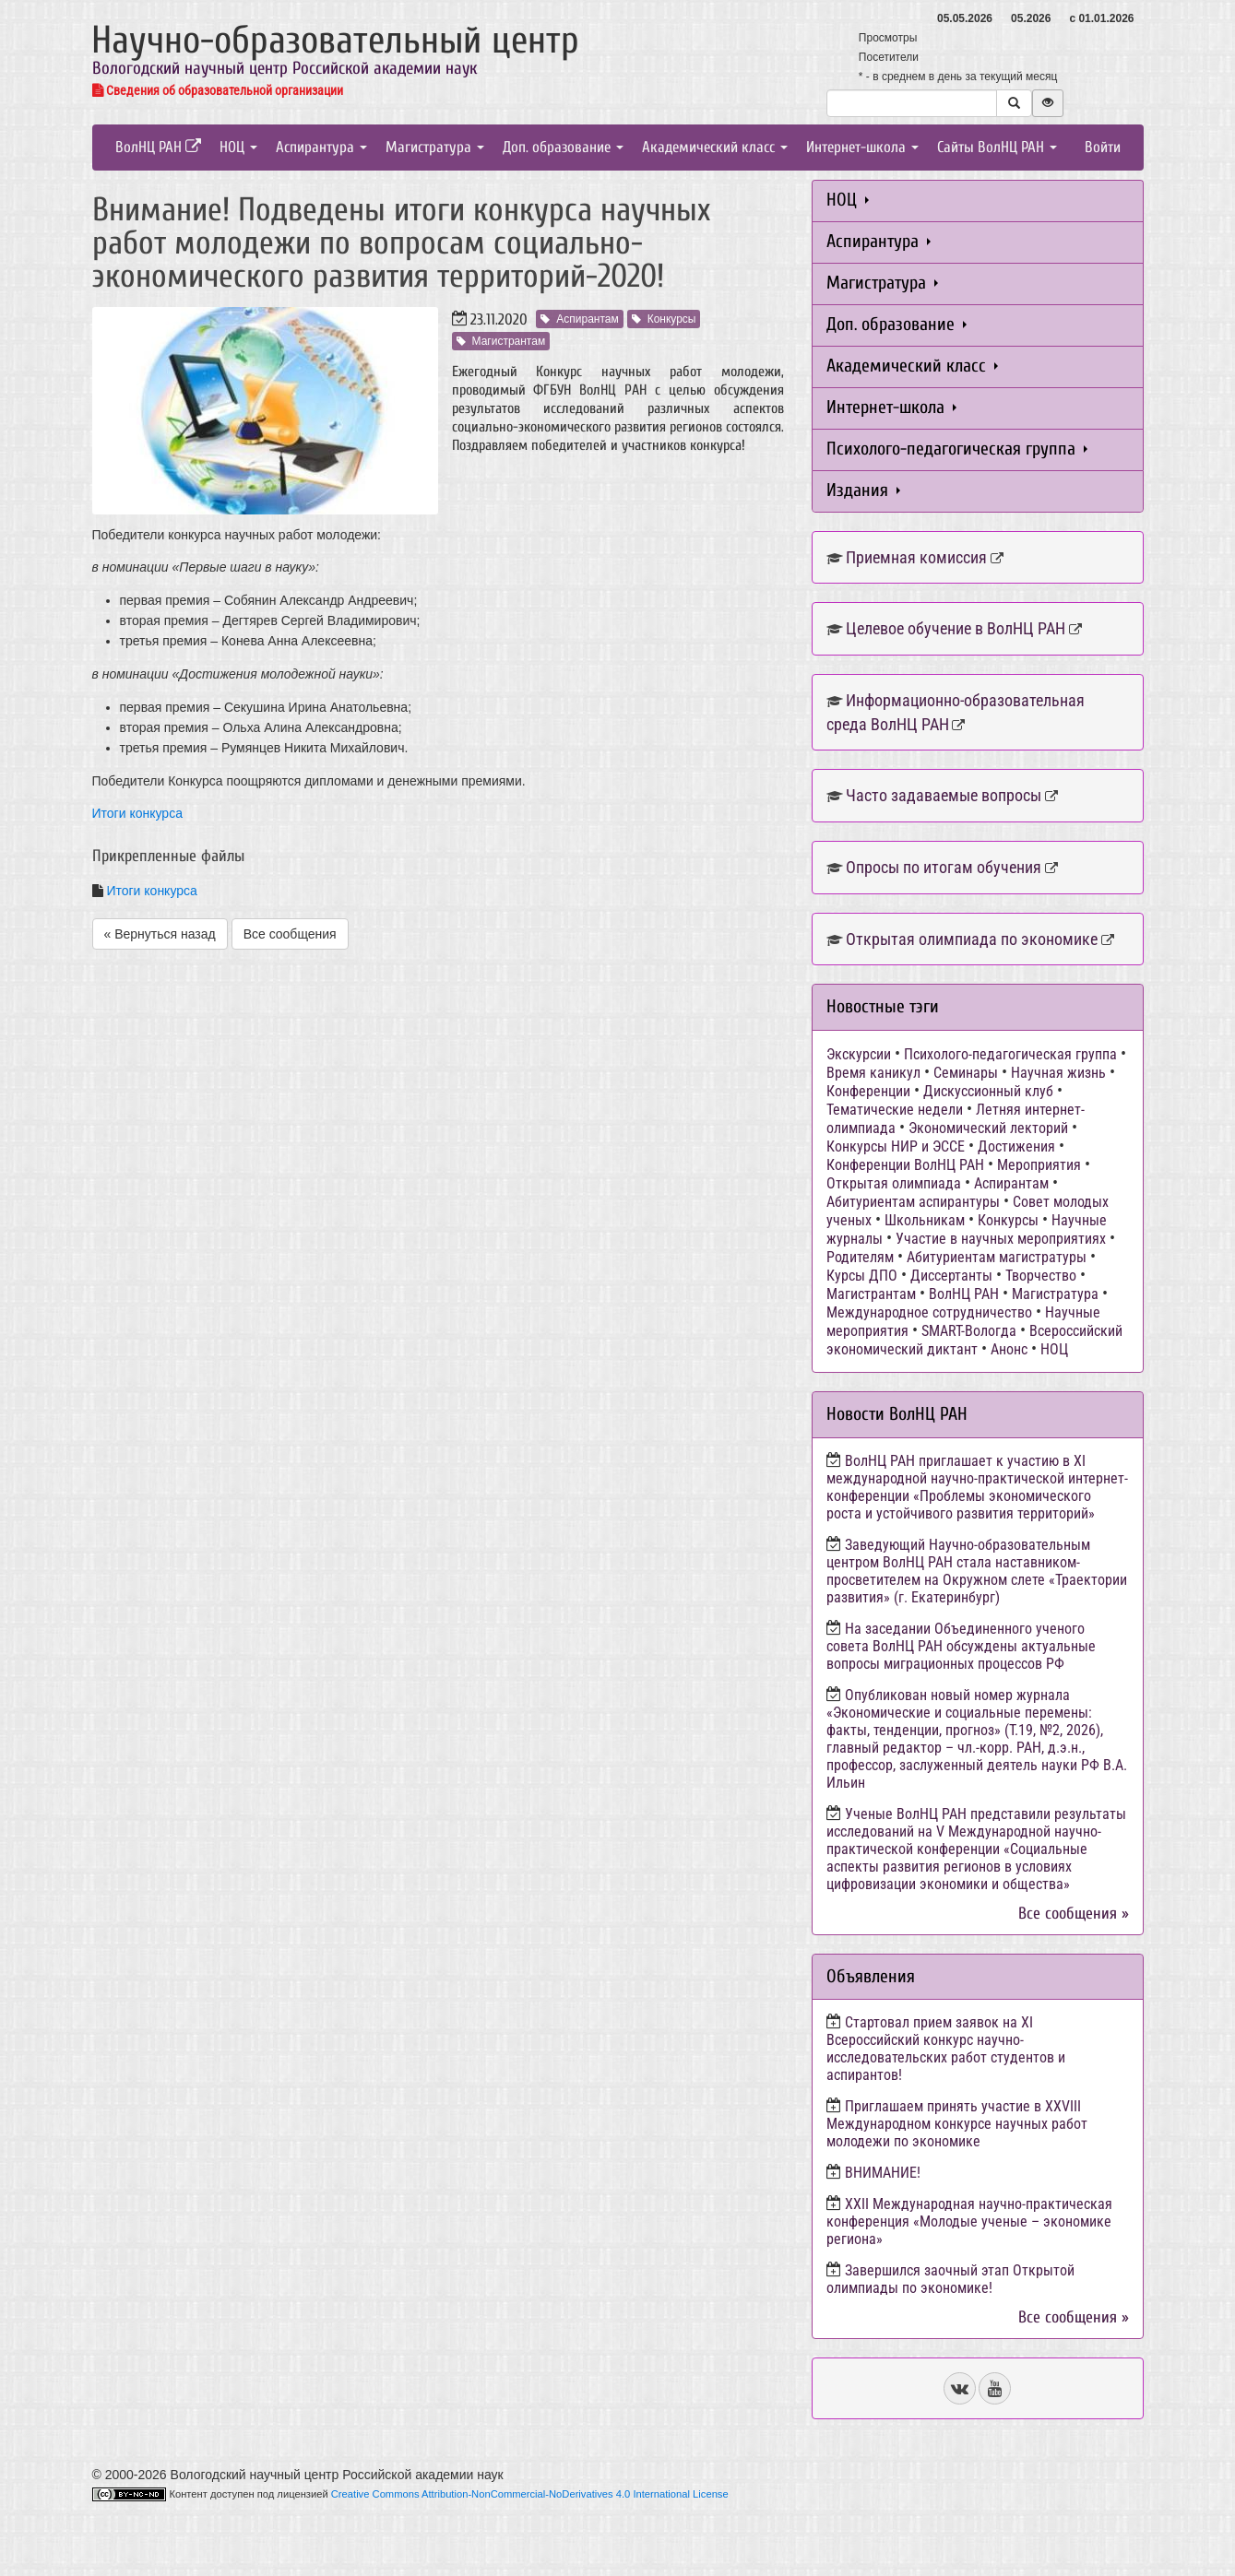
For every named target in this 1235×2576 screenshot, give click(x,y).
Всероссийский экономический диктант (974, 1340)
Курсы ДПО (861, 1275)
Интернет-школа (862, 147)
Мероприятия (1039, 1165)
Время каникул (873, 1072)
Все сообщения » (1073, 1913)
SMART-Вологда (968, 1331)
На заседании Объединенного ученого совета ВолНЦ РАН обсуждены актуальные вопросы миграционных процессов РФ (961, 1646)
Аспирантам (579, 319)
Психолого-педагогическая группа (956, 448)
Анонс (1009, 1349)
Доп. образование (563, 147)
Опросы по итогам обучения (943, 867)
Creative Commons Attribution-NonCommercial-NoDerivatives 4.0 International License (530, 2493)
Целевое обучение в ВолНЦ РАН (955, 628)
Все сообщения (290, 934)
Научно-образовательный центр (335, 40)
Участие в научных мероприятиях (1001, 1238)
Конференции (868, 1091)
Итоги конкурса (137, 813)
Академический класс (715, 147)
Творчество (1040, 1275)
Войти (1103, 147)
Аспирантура (321, 147)
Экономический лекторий (988, 1128)
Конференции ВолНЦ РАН (905, 1165)
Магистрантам (501, 341)
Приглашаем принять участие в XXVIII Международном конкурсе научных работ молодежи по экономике (956, 2123)
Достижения (1016, 1146)
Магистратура (435, 147)
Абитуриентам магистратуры (997, 1257)
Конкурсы (664, 319)
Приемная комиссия (916, 557)
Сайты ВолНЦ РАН (997, 147)
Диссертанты (951, 1275)
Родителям (860, 1257)
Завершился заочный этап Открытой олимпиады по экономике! (950, 2279)
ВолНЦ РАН (158, 147)
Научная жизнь (1058, 1072)
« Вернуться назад (160, 934)
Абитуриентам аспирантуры (913, 1202)
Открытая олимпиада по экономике (972, 939)
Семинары (965, 1072)
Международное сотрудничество (929, 1312)
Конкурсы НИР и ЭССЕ (895, 1146)
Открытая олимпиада (893, 1183)
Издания (863, 490)
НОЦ (238, 147)
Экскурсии (858, 1054)
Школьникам (925, 1220)
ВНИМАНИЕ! (882, 2172)
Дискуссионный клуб (988, 1091)
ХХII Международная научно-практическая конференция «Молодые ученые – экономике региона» (969, 2221)
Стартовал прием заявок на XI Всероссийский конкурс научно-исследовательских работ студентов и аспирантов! (945, 2049)
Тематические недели (894, 1109)
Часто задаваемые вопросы (943, 795)
